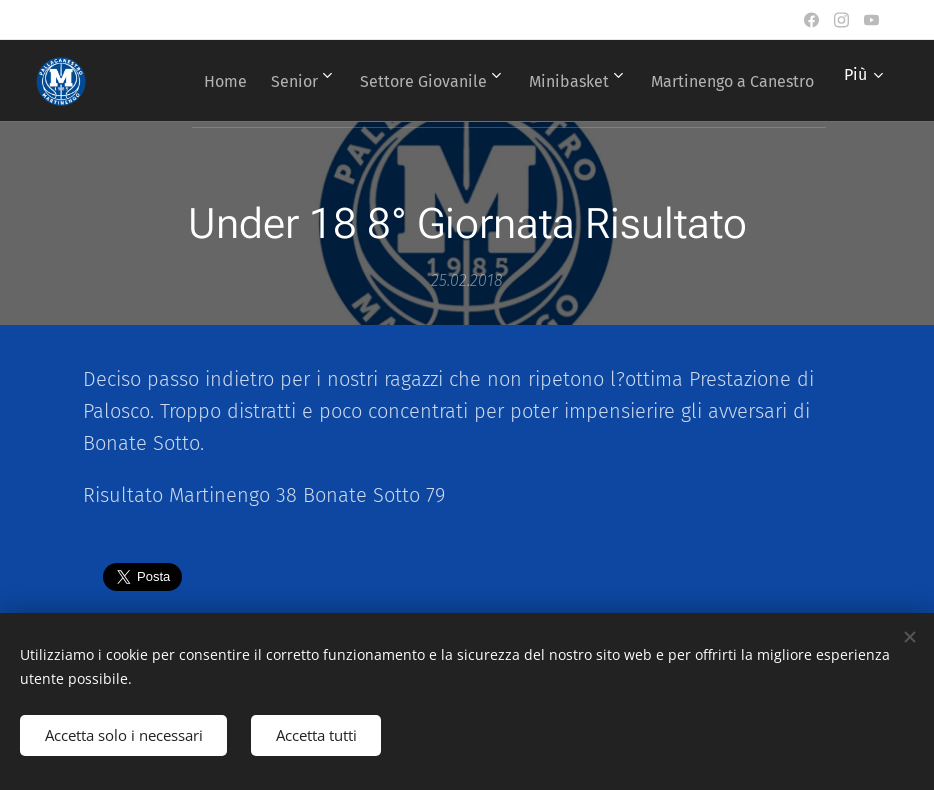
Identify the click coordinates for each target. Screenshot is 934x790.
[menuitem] (382, 81)
